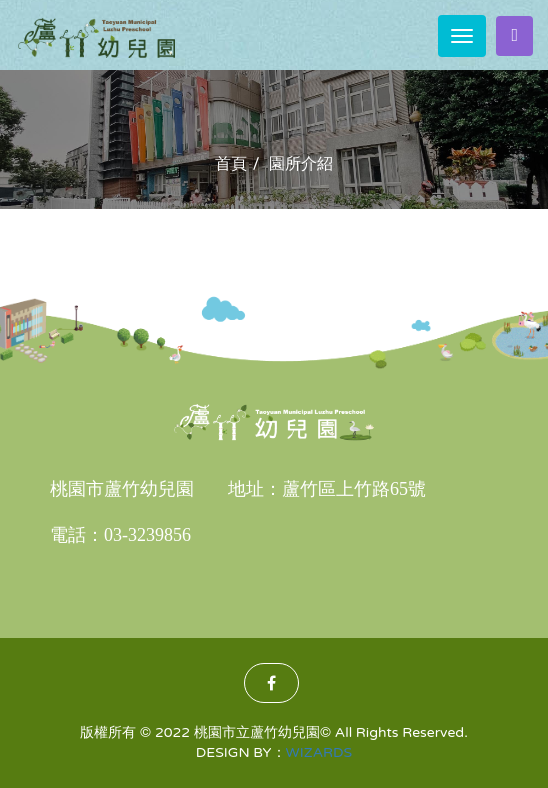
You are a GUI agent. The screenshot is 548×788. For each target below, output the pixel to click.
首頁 (231, 164)
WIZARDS (319, 752)
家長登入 (514, 35)
